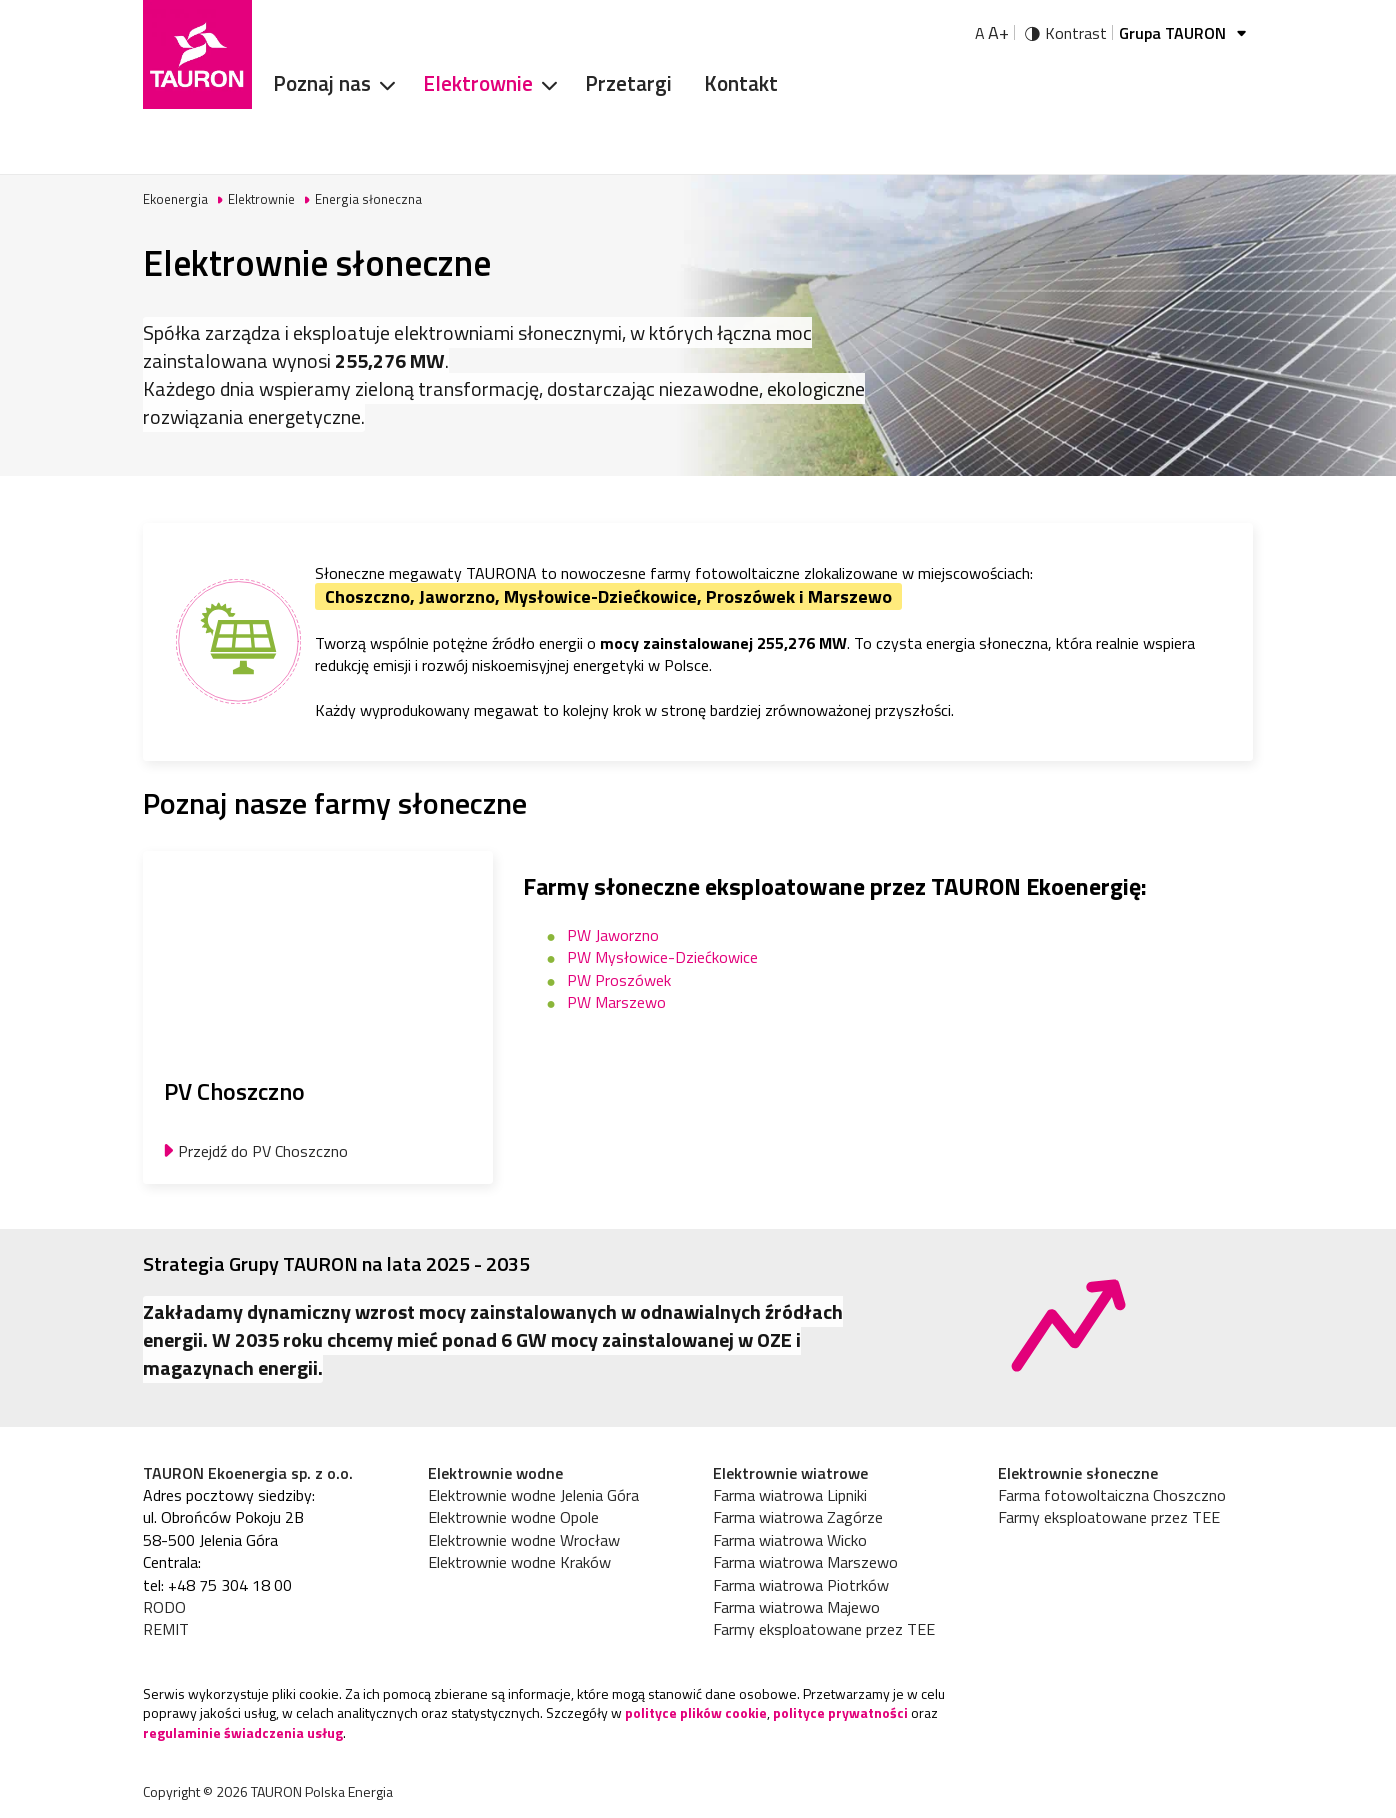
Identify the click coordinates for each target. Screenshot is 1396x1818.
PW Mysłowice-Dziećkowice (662, 957)
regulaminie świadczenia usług (243, 1732)
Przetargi (628, 83)
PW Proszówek (619, 980)
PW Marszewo (616, 1002)
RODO (164, 1607)
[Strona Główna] (197, 54)
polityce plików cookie (696, 1712)
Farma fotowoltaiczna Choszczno (1112, 1495)
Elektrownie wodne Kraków (519, 1562)
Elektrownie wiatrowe (790, 1473)
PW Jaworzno (613, 935)
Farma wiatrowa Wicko (790, 1540)
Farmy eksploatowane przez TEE (824, 1629)
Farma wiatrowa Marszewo (805, 1562)
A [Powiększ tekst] (992, 33)
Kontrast (1076, 33)
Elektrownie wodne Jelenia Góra (533, 1495)
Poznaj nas (322, 83)
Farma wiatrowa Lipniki (790, 1495)
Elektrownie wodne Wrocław (524, 1540)
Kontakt (741, 83)
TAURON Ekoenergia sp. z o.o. (248, 1473)
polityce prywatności (840, 1712)
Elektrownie (478, 83)
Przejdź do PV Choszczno (263, 1151)
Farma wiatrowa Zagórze (798, 1517)
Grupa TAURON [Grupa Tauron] (1186, 33)
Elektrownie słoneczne (1078, 1473)
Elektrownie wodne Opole (513, 1517)
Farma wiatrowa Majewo (796, 1607)
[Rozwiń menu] (381, 84)
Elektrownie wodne (495, 1473)
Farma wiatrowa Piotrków (801, 1585)
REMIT (166, 1629)
